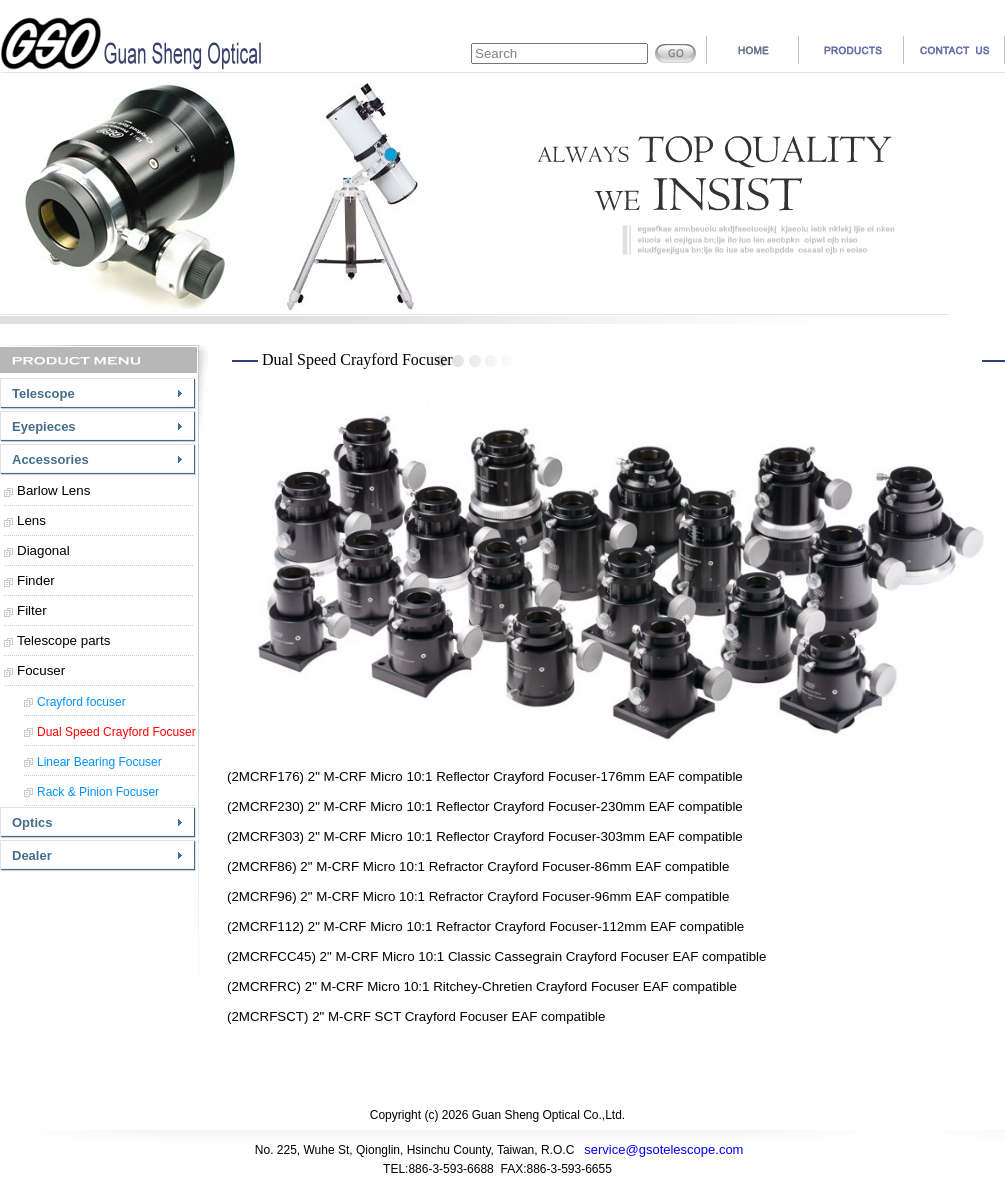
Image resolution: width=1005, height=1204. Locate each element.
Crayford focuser (81, 702)
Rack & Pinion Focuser (98, 792)
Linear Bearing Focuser (99, 762)
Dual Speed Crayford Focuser (116, 732)
